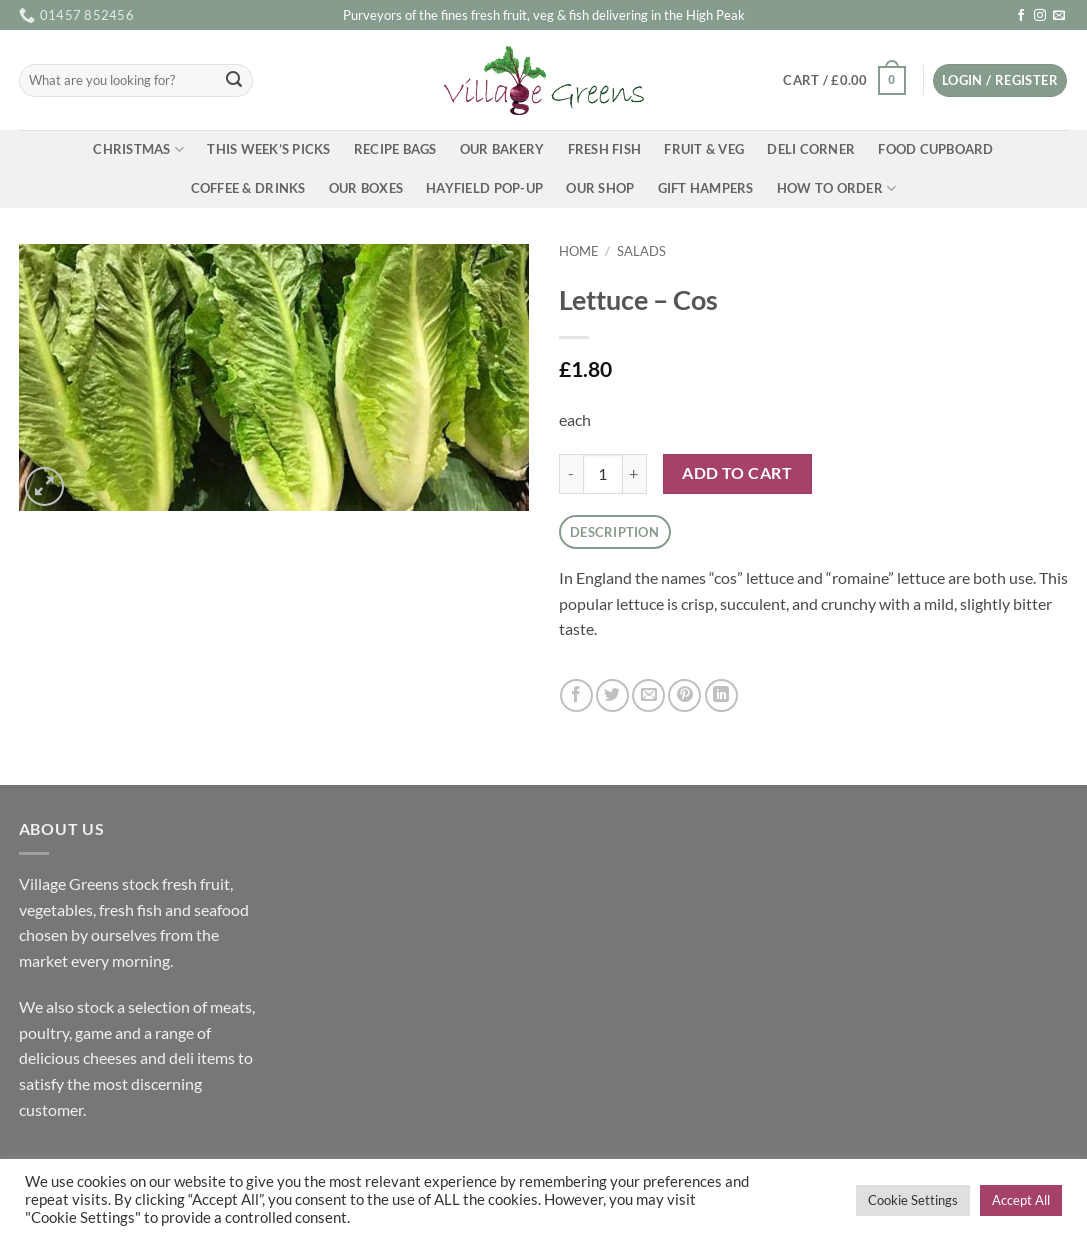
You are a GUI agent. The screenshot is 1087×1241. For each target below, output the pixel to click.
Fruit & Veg (704, 149)
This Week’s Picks (268, 149)
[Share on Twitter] (612, 695)
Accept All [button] (1021, 1200)
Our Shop (600, 188)
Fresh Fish (605, 149)
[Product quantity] (603, 474)
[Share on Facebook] (576, 695)
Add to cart (737, 473)
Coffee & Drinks (248, 188)
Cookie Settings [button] (913, 1200)
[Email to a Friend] (648, 695)
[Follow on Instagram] (1040, 16)
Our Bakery (502, 149)
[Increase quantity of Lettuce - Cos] (635, 474)
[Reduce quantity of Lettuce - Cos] (571, 474)
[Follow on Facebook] (1021, 16)
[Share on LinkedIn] (721, 695)
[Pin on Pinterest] (684, 695)
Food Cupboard (935, 149)
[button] (844, 81)
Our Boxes (366, 188)
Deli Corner (811, 149)
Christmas (138, 149)
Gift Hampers (706, 188)
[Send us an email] (1059, 16)
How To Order (837, 188)
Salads (641, 251)
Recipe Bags (395, 149)
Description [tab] (614, 532)
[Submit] (234, 81)
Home (579, 251)
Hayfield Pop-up (484, 188)
